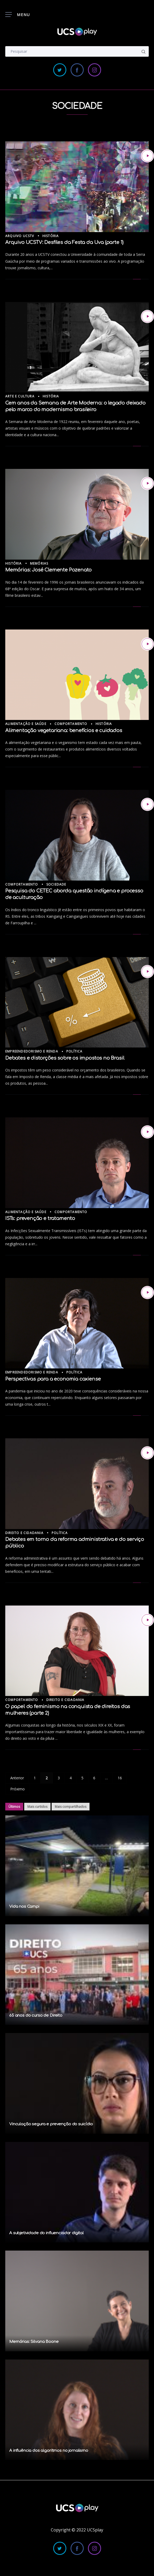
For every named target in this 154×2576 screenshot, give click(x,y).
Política (74, 1051)
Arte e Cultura (19, 396)
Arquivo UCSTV (19, 236)
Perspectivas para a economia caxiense (53, 1379)
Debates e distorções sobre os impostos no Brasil (64, 1058)
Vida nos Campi (24, 1906)
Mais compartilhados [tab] (70, 1806)
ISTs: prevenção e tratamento (40, 1218)
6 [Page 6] (94, 1777)
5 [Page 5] (82, 1777)
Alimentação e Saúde (25, 724)
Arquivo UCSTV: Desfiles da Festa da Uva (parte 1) (64, 242)
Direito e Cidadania (24, 1533)
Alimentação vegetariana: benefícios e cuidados (63, 730)
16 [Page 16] (120, 1777)
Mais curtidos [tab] (37, 1806)
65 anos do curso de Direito (35, 2015)
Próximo (17, 1788)
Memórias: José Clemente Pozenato (48, 570)
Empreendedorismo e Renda (31, 1051)
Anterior (17, 1777)
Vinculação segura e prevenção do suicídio (51, 2124)
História (50, 236)
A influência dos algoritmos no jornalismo (48, 2450)
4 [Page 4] (70, 1777)
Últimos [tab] (14, 1806)
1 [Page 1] (35, 1777)
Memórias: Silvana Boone (34, 2341)
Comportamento (70, 724)
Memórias (39, 563)
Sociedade (56, 884)
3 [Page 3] (59, 1777)
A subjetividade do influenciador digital (46, 2233)
